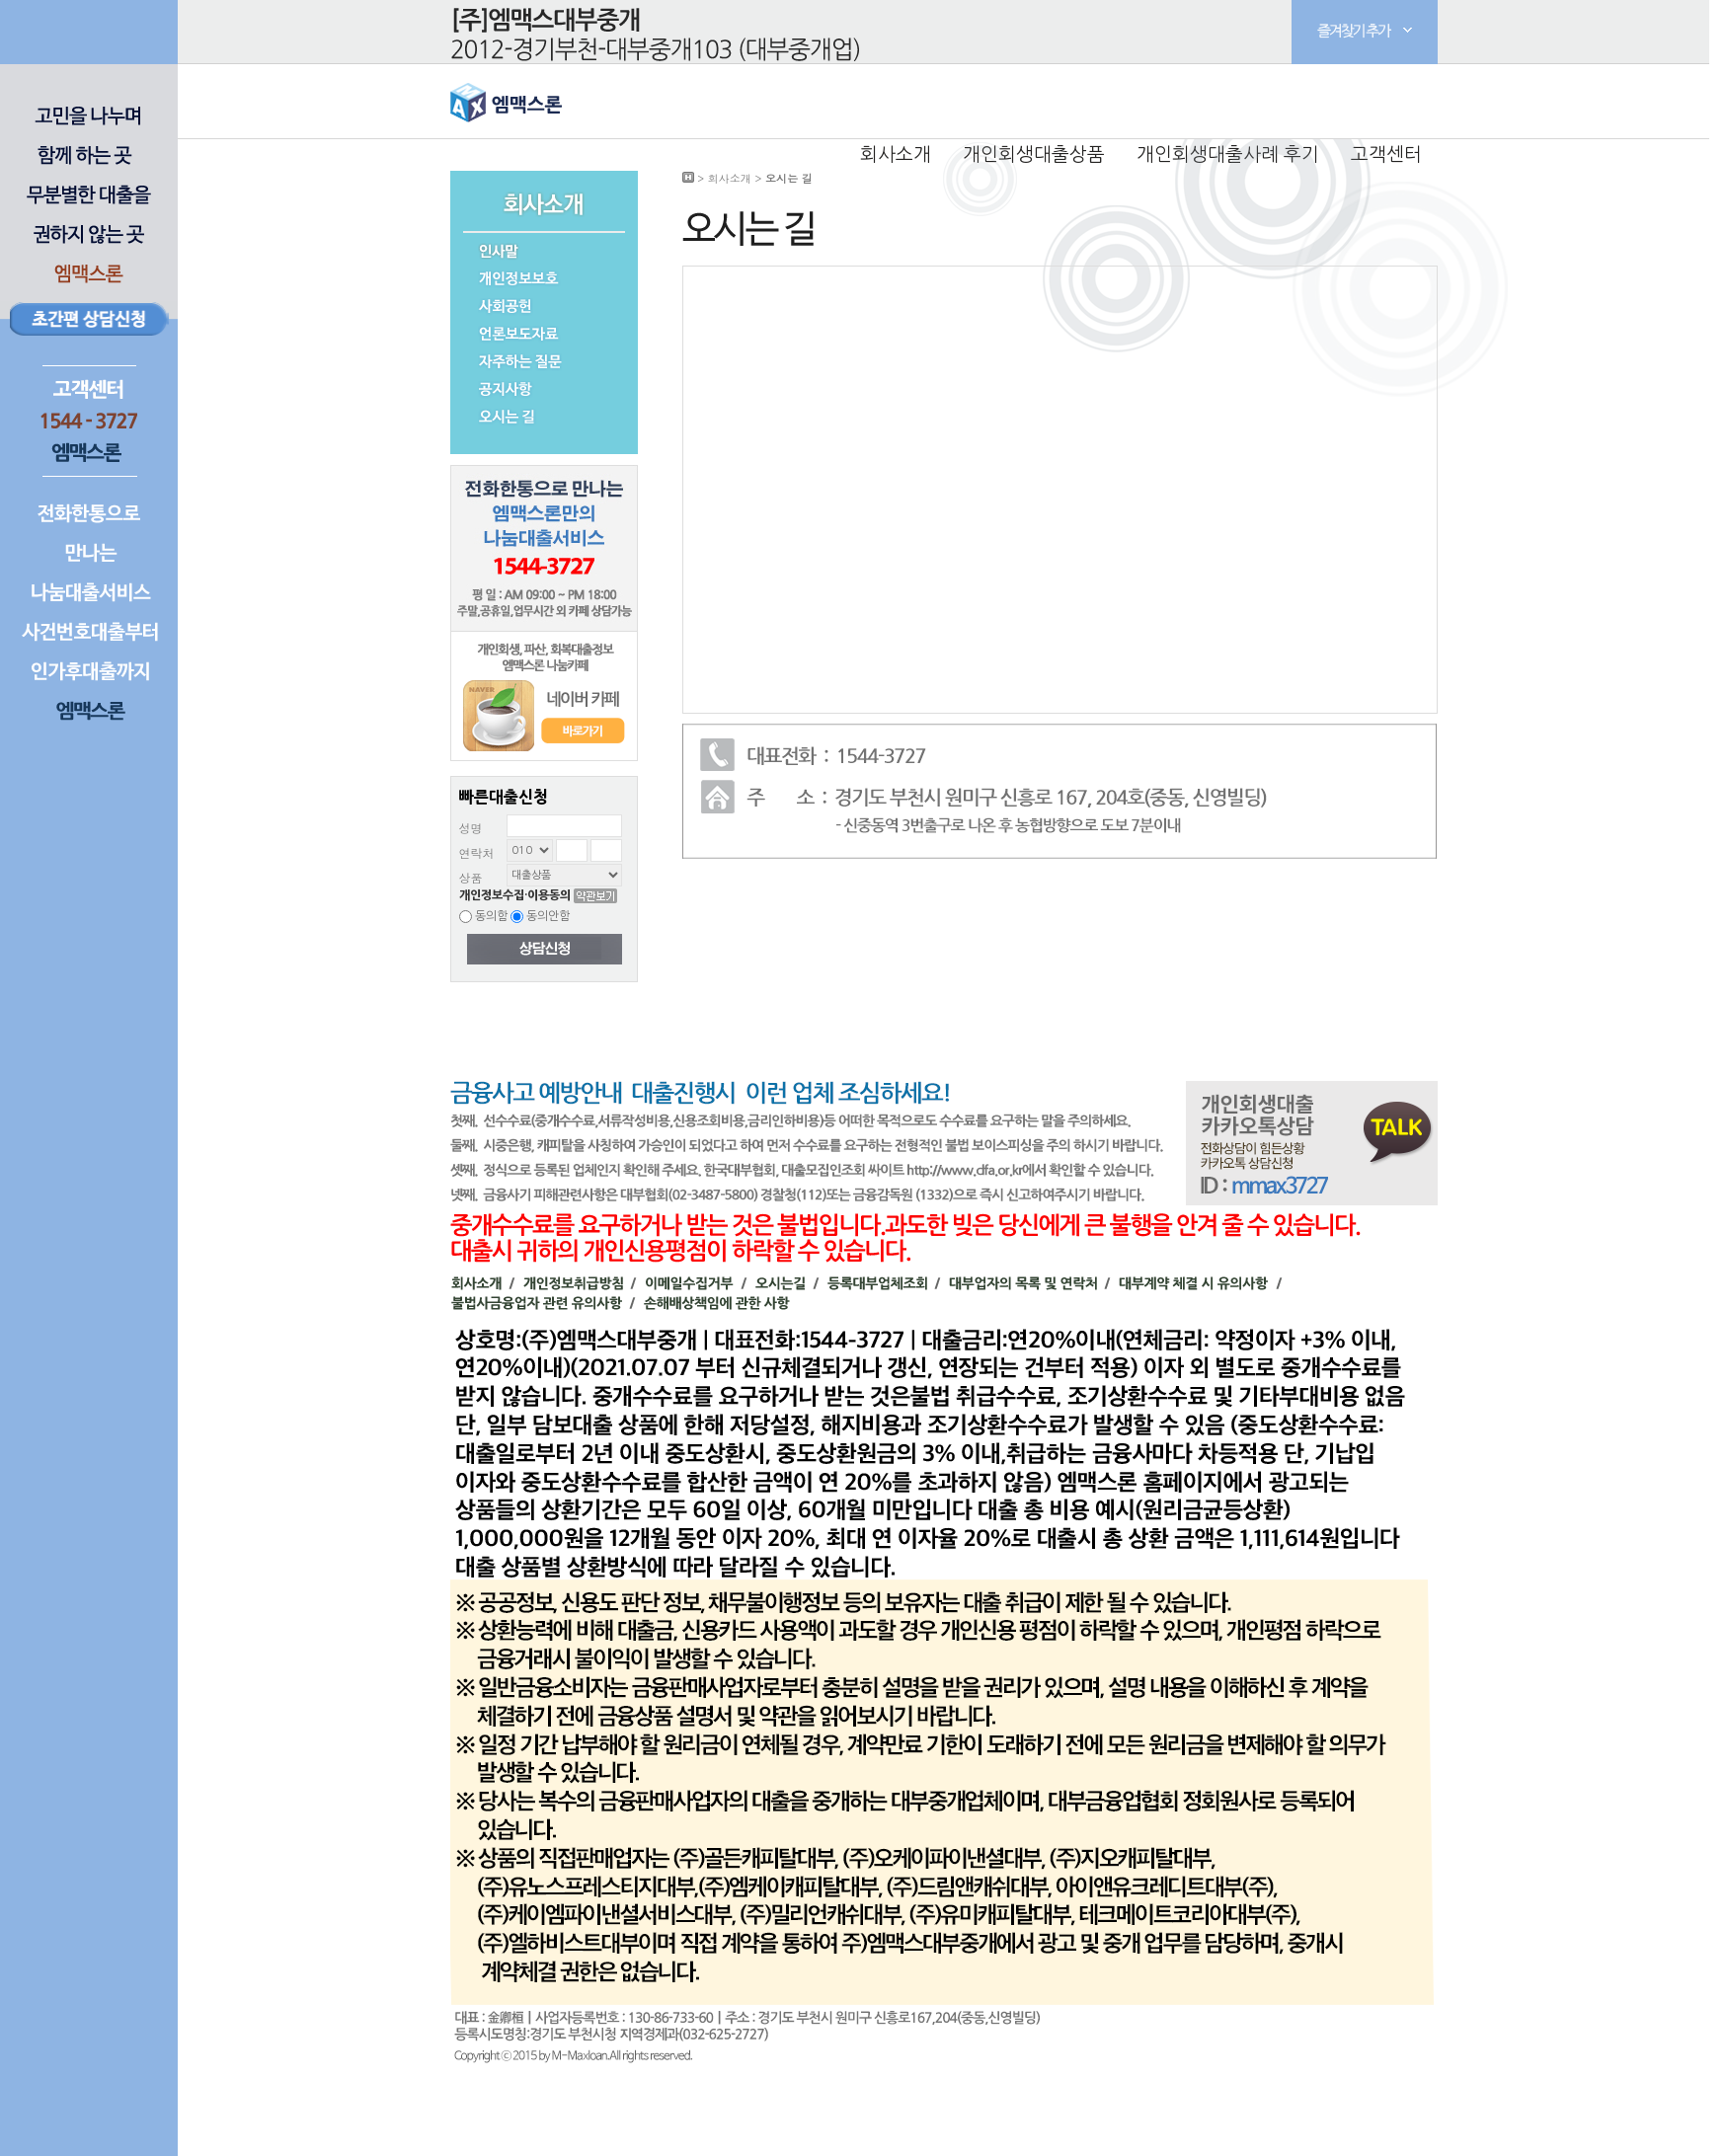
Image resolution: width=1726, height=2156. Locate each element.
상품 (471, 877)
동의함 (483, 916)
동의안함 (540, 916)
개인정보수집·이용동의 (515, 895)
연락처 (477, 852)
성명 (471, 827)
